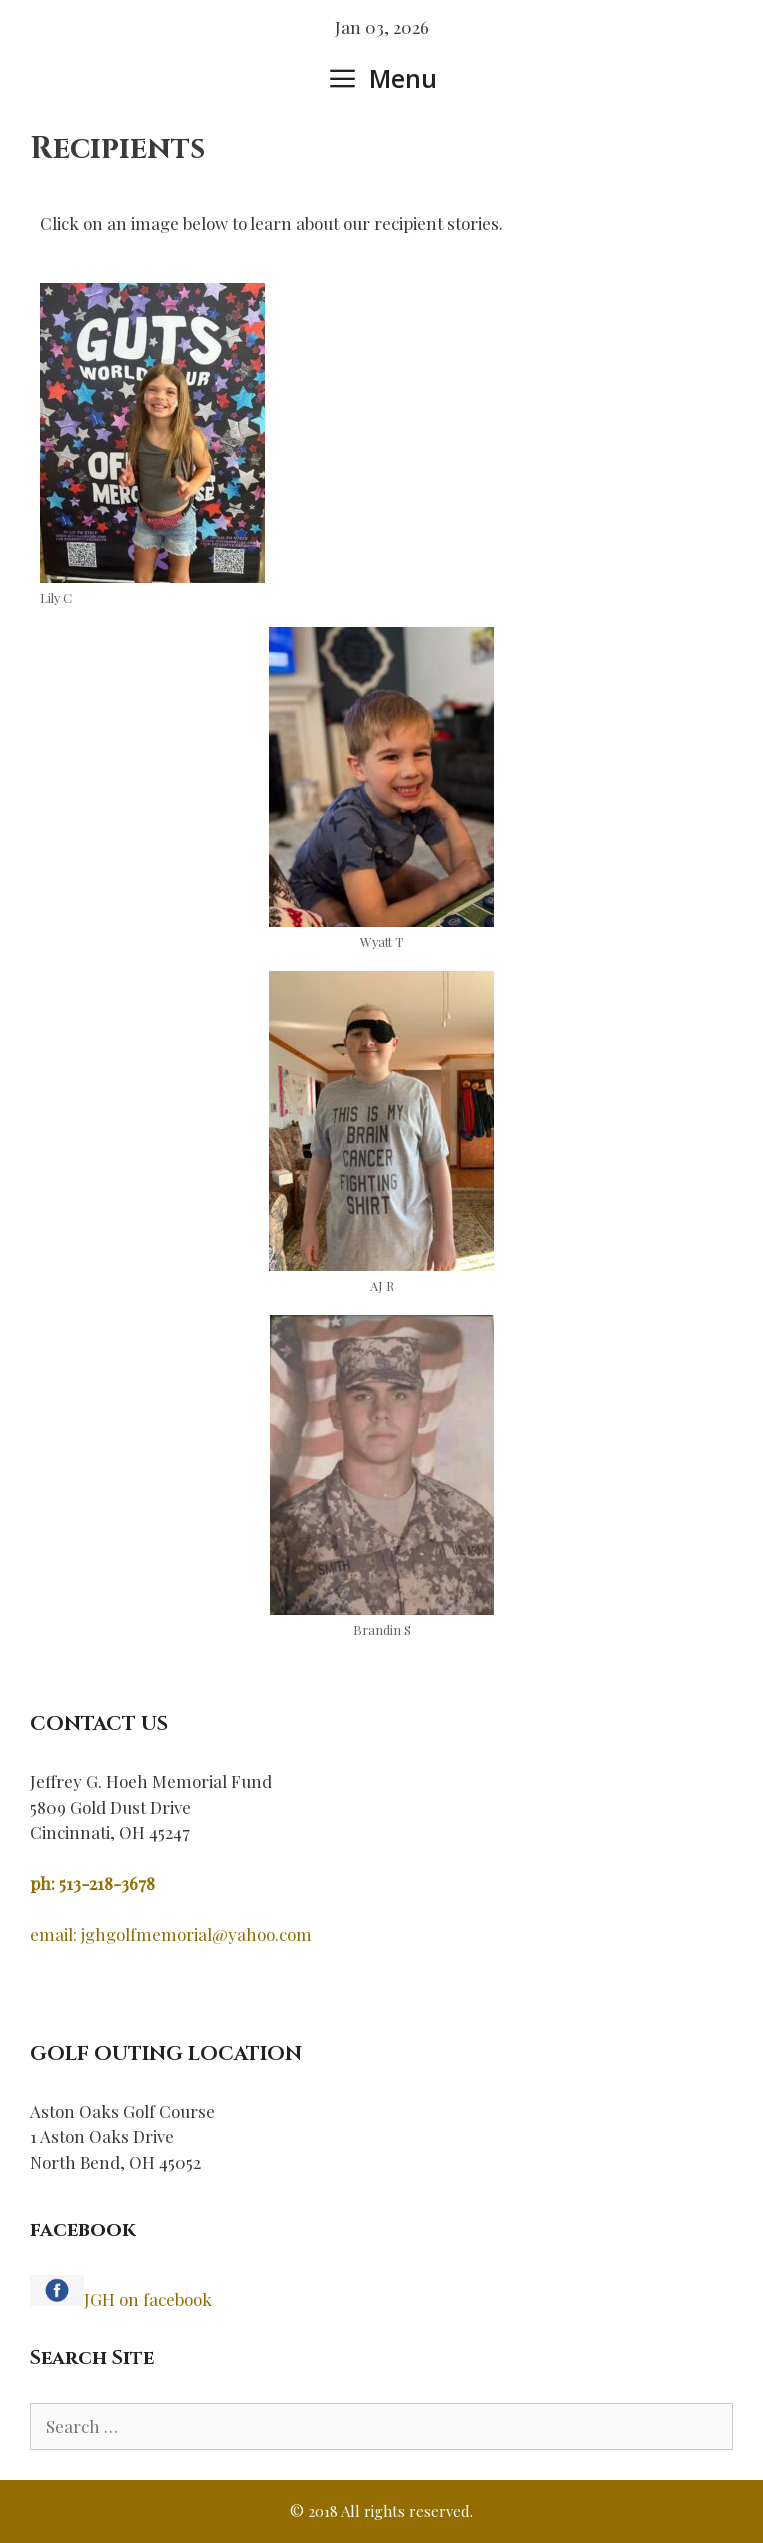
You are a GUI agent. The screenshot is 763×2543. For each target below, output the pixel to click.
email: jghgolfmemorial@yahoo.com (171, 1934)
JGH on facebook (148, 2299)
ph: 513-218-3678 (92, 1883)
